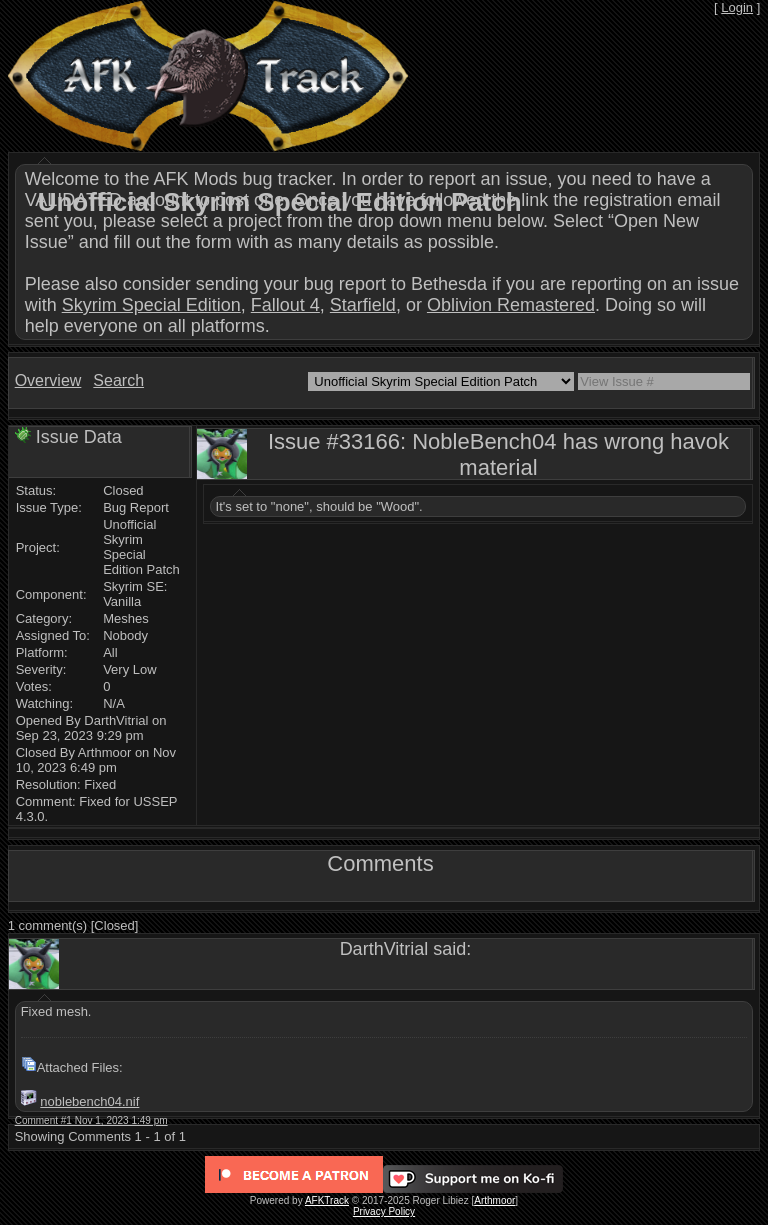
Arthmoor (494, 1200)
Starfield (363, 305)
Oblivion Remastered (511, 305)
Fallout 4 (285, 305)
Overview (48, 380)
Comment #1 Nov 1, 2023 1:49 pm (91, 1120)
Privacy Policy (384, 1211)
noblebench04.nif (89, 1101)
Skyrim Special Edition (151, 305)
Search (118, 380)
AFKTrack (327, 1200)
